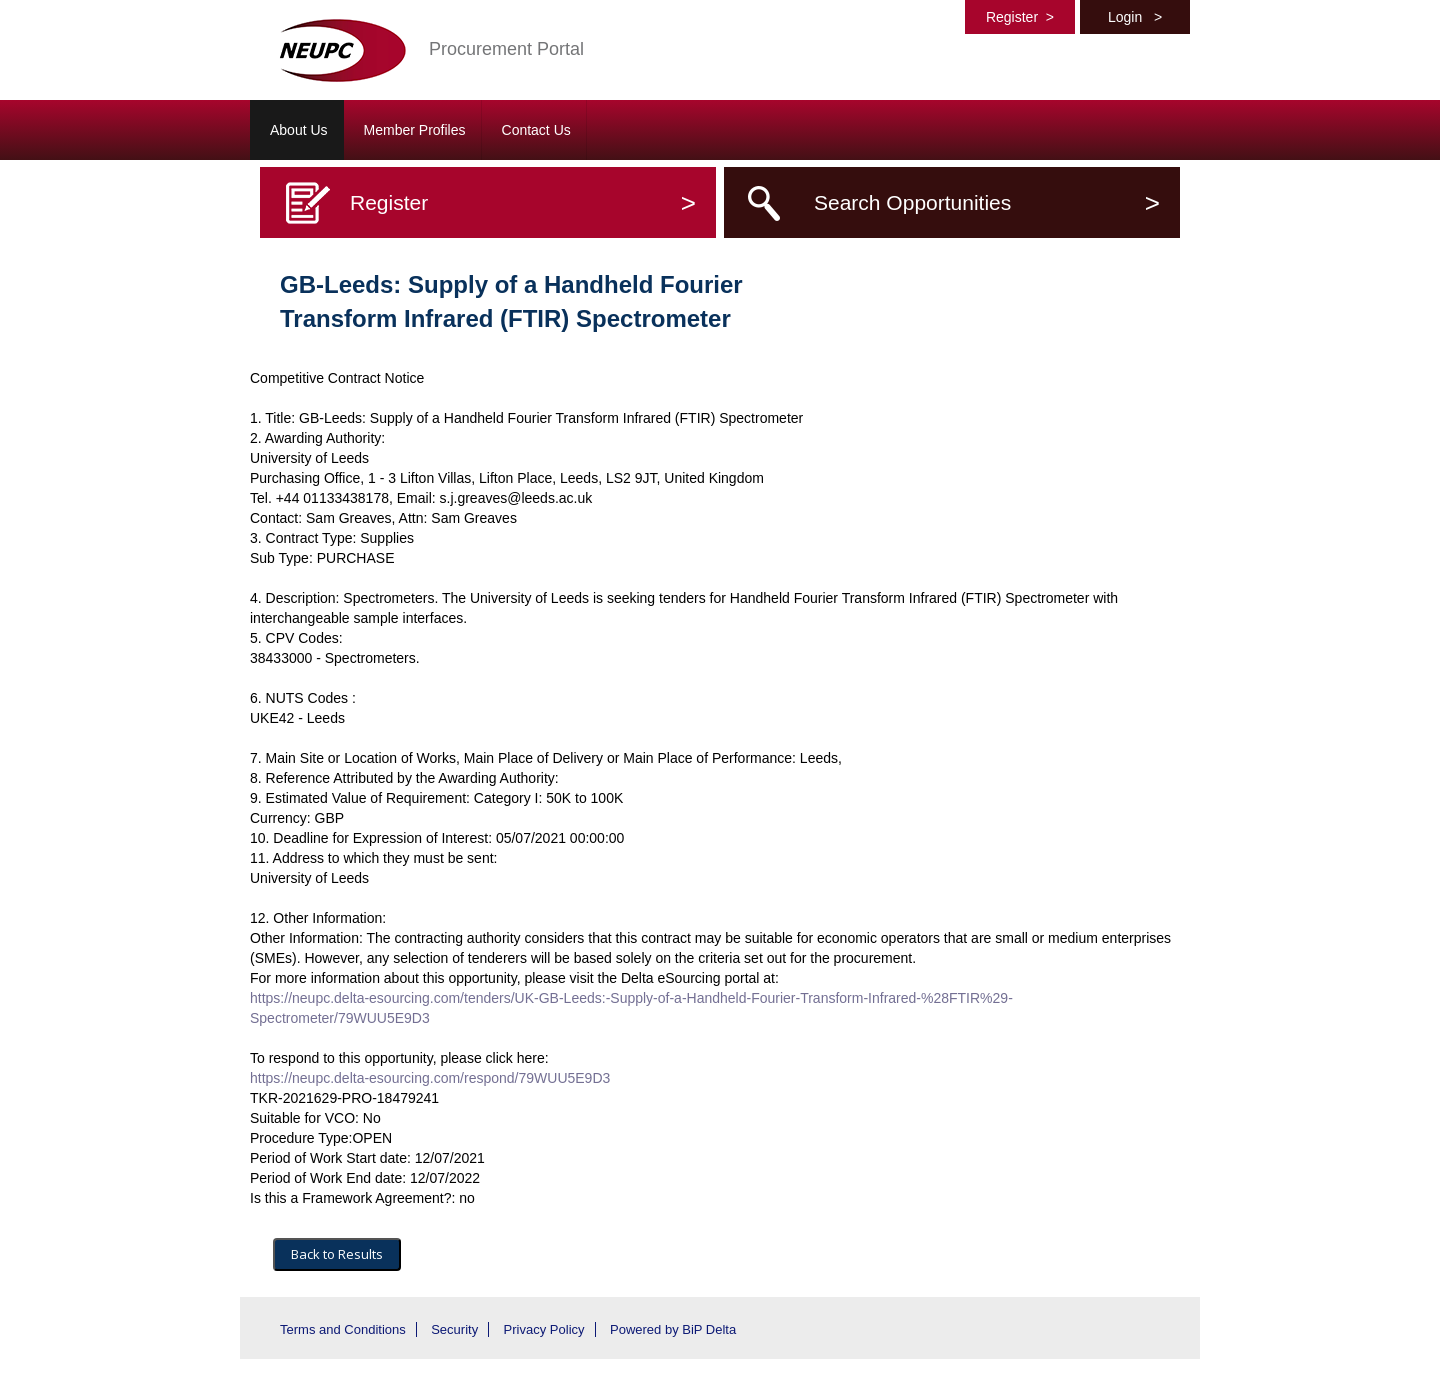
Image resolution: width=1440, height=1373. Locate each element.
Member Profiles (415, 130)
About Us (299, 130)
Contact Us (536, 130)
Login (1135, 17)
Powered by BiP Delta (673, 1329)
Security (454, 1329)
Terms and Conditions (343, 1329)
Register (1020, 17)
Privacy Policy (544, 1329)
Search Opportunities (987, 202)
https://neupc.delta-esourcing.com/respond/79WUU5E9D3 (430, 1078)
